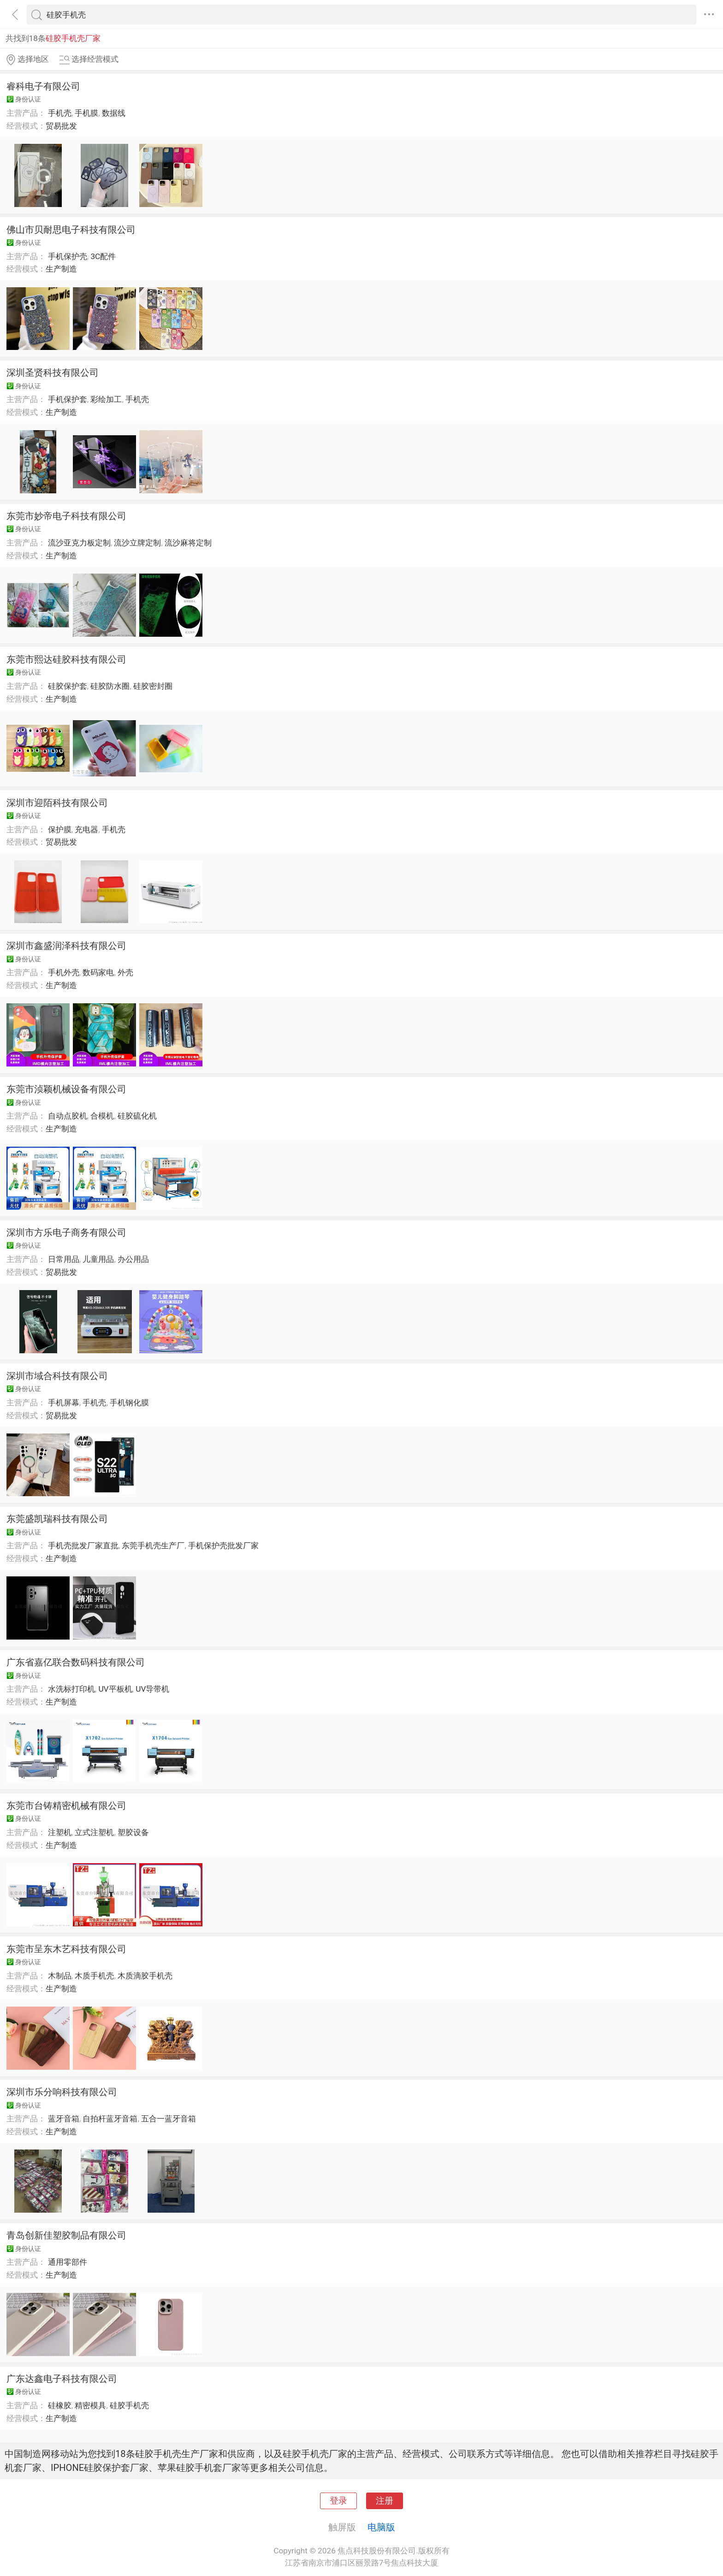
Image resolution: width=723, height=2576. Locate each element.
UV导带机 (152, 1689)
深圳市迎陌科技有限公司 (57, 802)
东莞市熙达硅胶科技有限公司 (66, 659)
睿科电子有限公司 (43, 86)
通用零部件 (67, 2262)
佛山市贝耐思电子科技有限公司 (71, 229)
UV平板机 (115, 1689)
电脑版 (381, 2527)
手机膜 (86, 113)
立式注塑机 (94, 1832)
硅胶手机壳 (129, 2405)
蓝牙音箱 (63, 2118)
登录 (338, 2501)
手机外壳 (63, 972)
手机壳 (59, 113)
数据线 (113, 113)
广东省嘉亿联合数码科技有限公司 (75, 1662)
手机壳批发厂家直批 (83, 1545)
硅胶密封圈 (152, 686)
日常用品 (63, 1259)
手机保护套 (67, 399)
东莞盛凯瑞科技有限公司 (57, 1518)
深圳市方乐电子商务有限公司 (66, 1232)
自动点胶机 (67, 1115)
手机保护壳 (67, 256)
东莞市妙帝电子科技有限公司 (66, 515)
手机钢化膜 (129, 1402)
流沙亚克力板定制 (79, 542)
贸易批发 (61, 125)
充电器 (86, 829)
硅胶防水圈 (110, 686)
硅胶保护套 (67, 686)
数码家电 (98, 972)
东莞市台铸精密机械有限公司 (66, 1805)
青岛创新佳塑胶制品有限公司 (66, 2235)
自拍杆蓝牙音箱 (110, 2118)
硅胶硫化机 (137, 1115)
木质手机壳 (94, 1975)
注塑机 (59, 1832)
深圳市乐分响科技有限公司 (61, 2091)
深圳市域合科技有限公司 (57, 1375)
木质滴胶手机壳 (145, 1975)
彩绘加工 (106, 399)
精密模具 (90, 2405)
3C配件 (103, 256)
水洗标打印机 (71, 1689)
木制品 (59, 1975)
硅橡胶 (59, 2405)
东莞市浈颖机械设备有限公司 (66, 1089)
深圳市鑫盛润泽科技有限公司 (66, 945)
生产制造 (61, 268)
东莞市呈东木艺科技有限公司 (66, 1948)
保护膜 (59, 829)
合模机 (102, 1115)
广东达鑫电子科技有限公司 (61, 2378)
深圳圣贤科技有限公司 (52, 372)
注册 (384, 2501)
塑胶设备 (133, 1832)
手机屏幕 (63, 1402)
